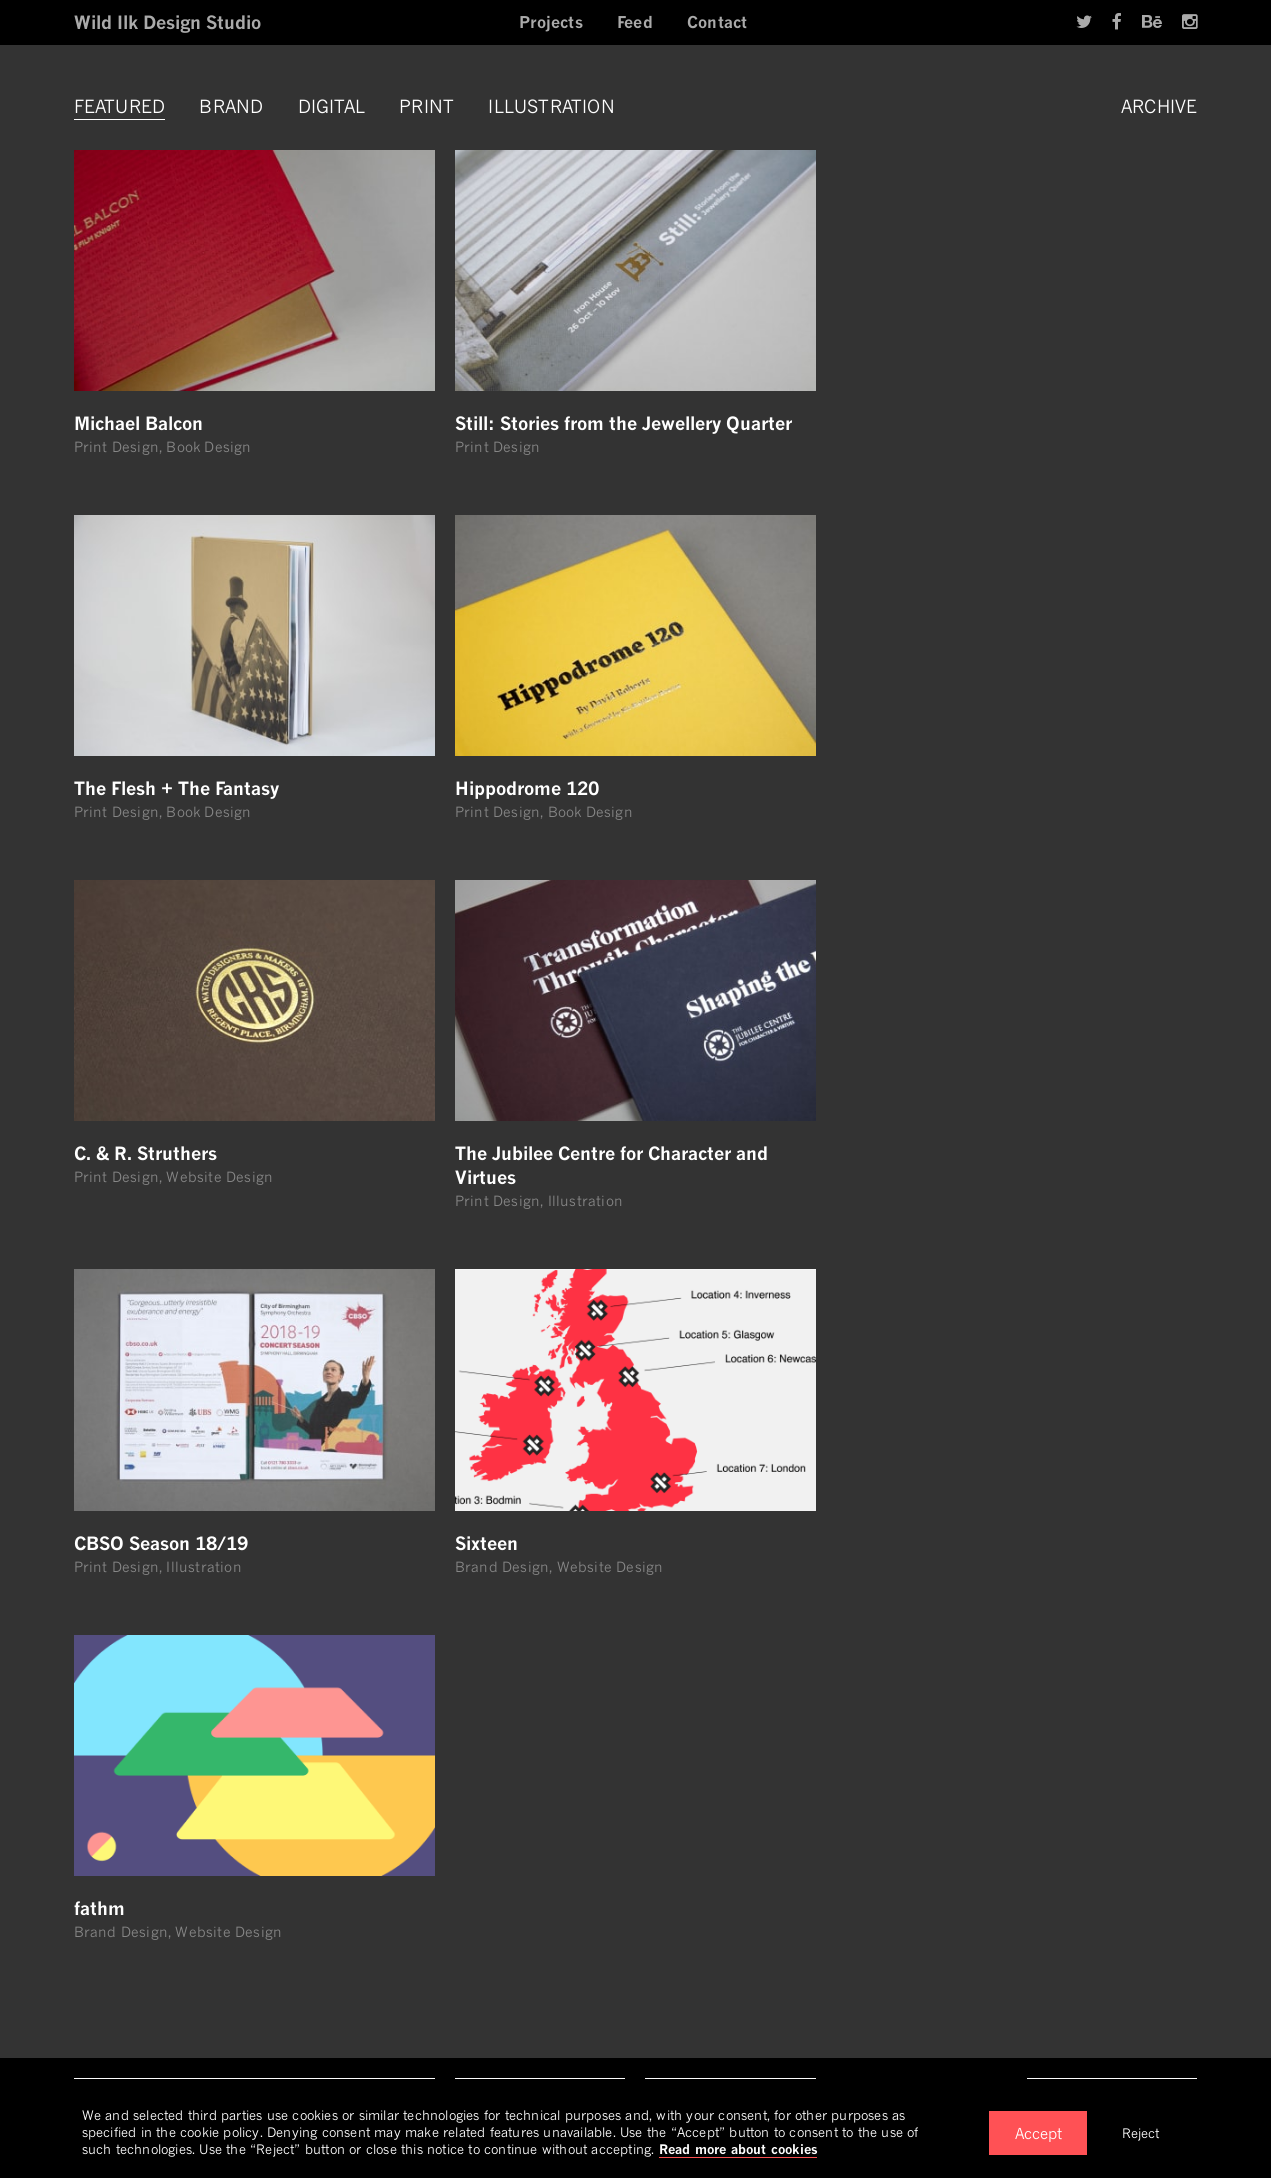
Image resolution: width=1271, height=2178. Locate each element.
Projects (551, 22)
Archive (1159, 106)
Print (426, 106)
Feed (635, 22)
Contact (717, 22)
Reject (1140, 2133)
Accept (1038, 2133)
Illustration (551, 106)
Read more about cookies (738, 2149)
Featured (120, 106)
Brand (231, 106)
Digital (331, 106)
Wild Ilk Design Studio (167, 22)
